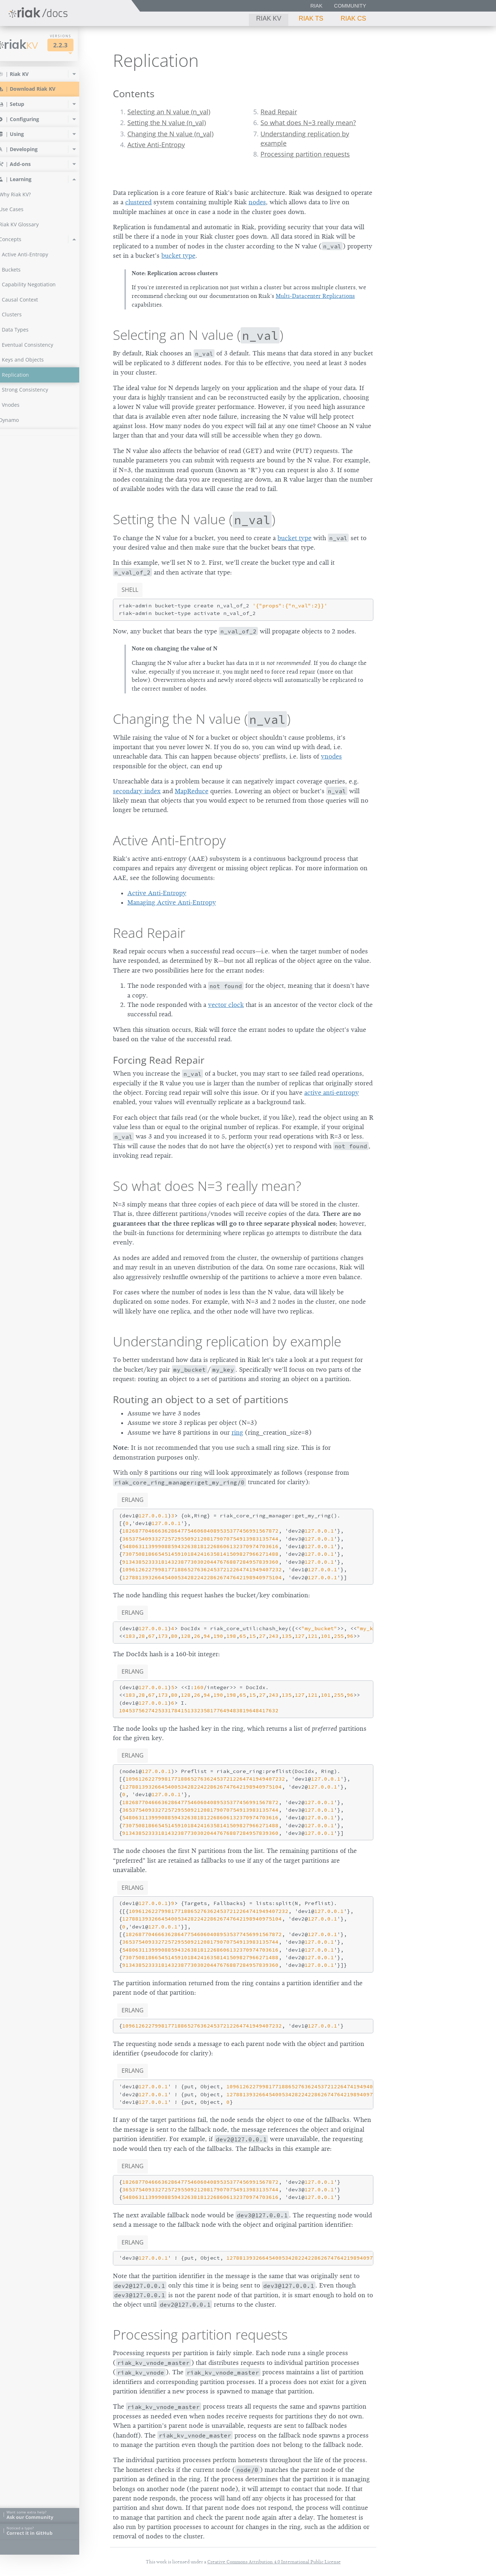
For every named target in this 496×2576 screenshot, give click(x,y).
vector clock (226, 1004)
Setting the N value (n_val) (166, 122)
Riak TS (310, 18)
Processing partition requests (305, 154)
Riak (316, 6)
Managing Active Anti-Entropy (171, 902)
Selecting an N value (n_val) (168, 111)
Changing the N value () (202, 719)
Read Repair (278, 111)
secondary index (137, 791)
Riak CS (353, 18)
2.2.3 (74, 45)
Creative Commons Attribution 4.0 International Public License (274, 2561)
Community (350, 6)
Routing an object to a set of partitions (200, 1399)
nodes (257, 202)
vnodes (331, 756)
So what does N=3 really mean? (308, 122)
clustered (138, 202)
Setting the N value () (194, 519)
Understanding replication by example (227, 1341)
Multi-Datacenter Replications (315, 296)
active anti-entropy (331, 1092)
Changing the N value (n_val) (170, 133)
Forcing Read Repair (158, 1060)
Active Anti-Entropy (156, 144)
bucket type (178, 255)
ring (237, 1432)
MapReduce (191, 791)
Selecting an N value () (198, 335)
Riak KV (268, 18)
